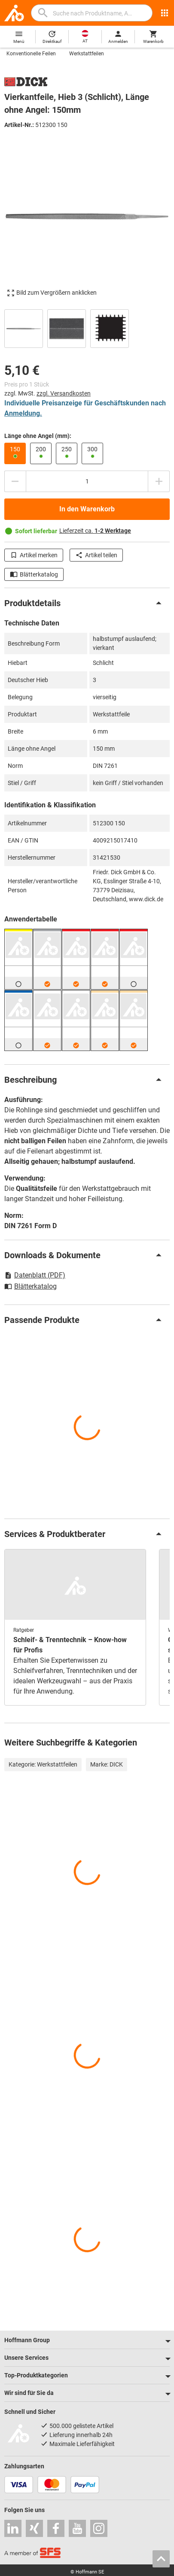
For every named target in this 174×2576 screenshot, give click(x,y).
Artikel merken (34, 555)
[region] (87, 327)
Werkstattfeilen (86, 54)
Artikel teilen (96, 555)
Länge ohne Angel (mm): (37, 435)
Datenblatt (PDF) (34, 1275)
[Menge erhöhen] (159, 481)
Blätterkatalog (34, 574)
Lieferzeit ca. (95, 530)
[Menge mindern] (15, 481)
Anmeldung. (23, 413)
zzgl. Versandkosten (64, 393)
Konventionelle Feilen (31, 54)
